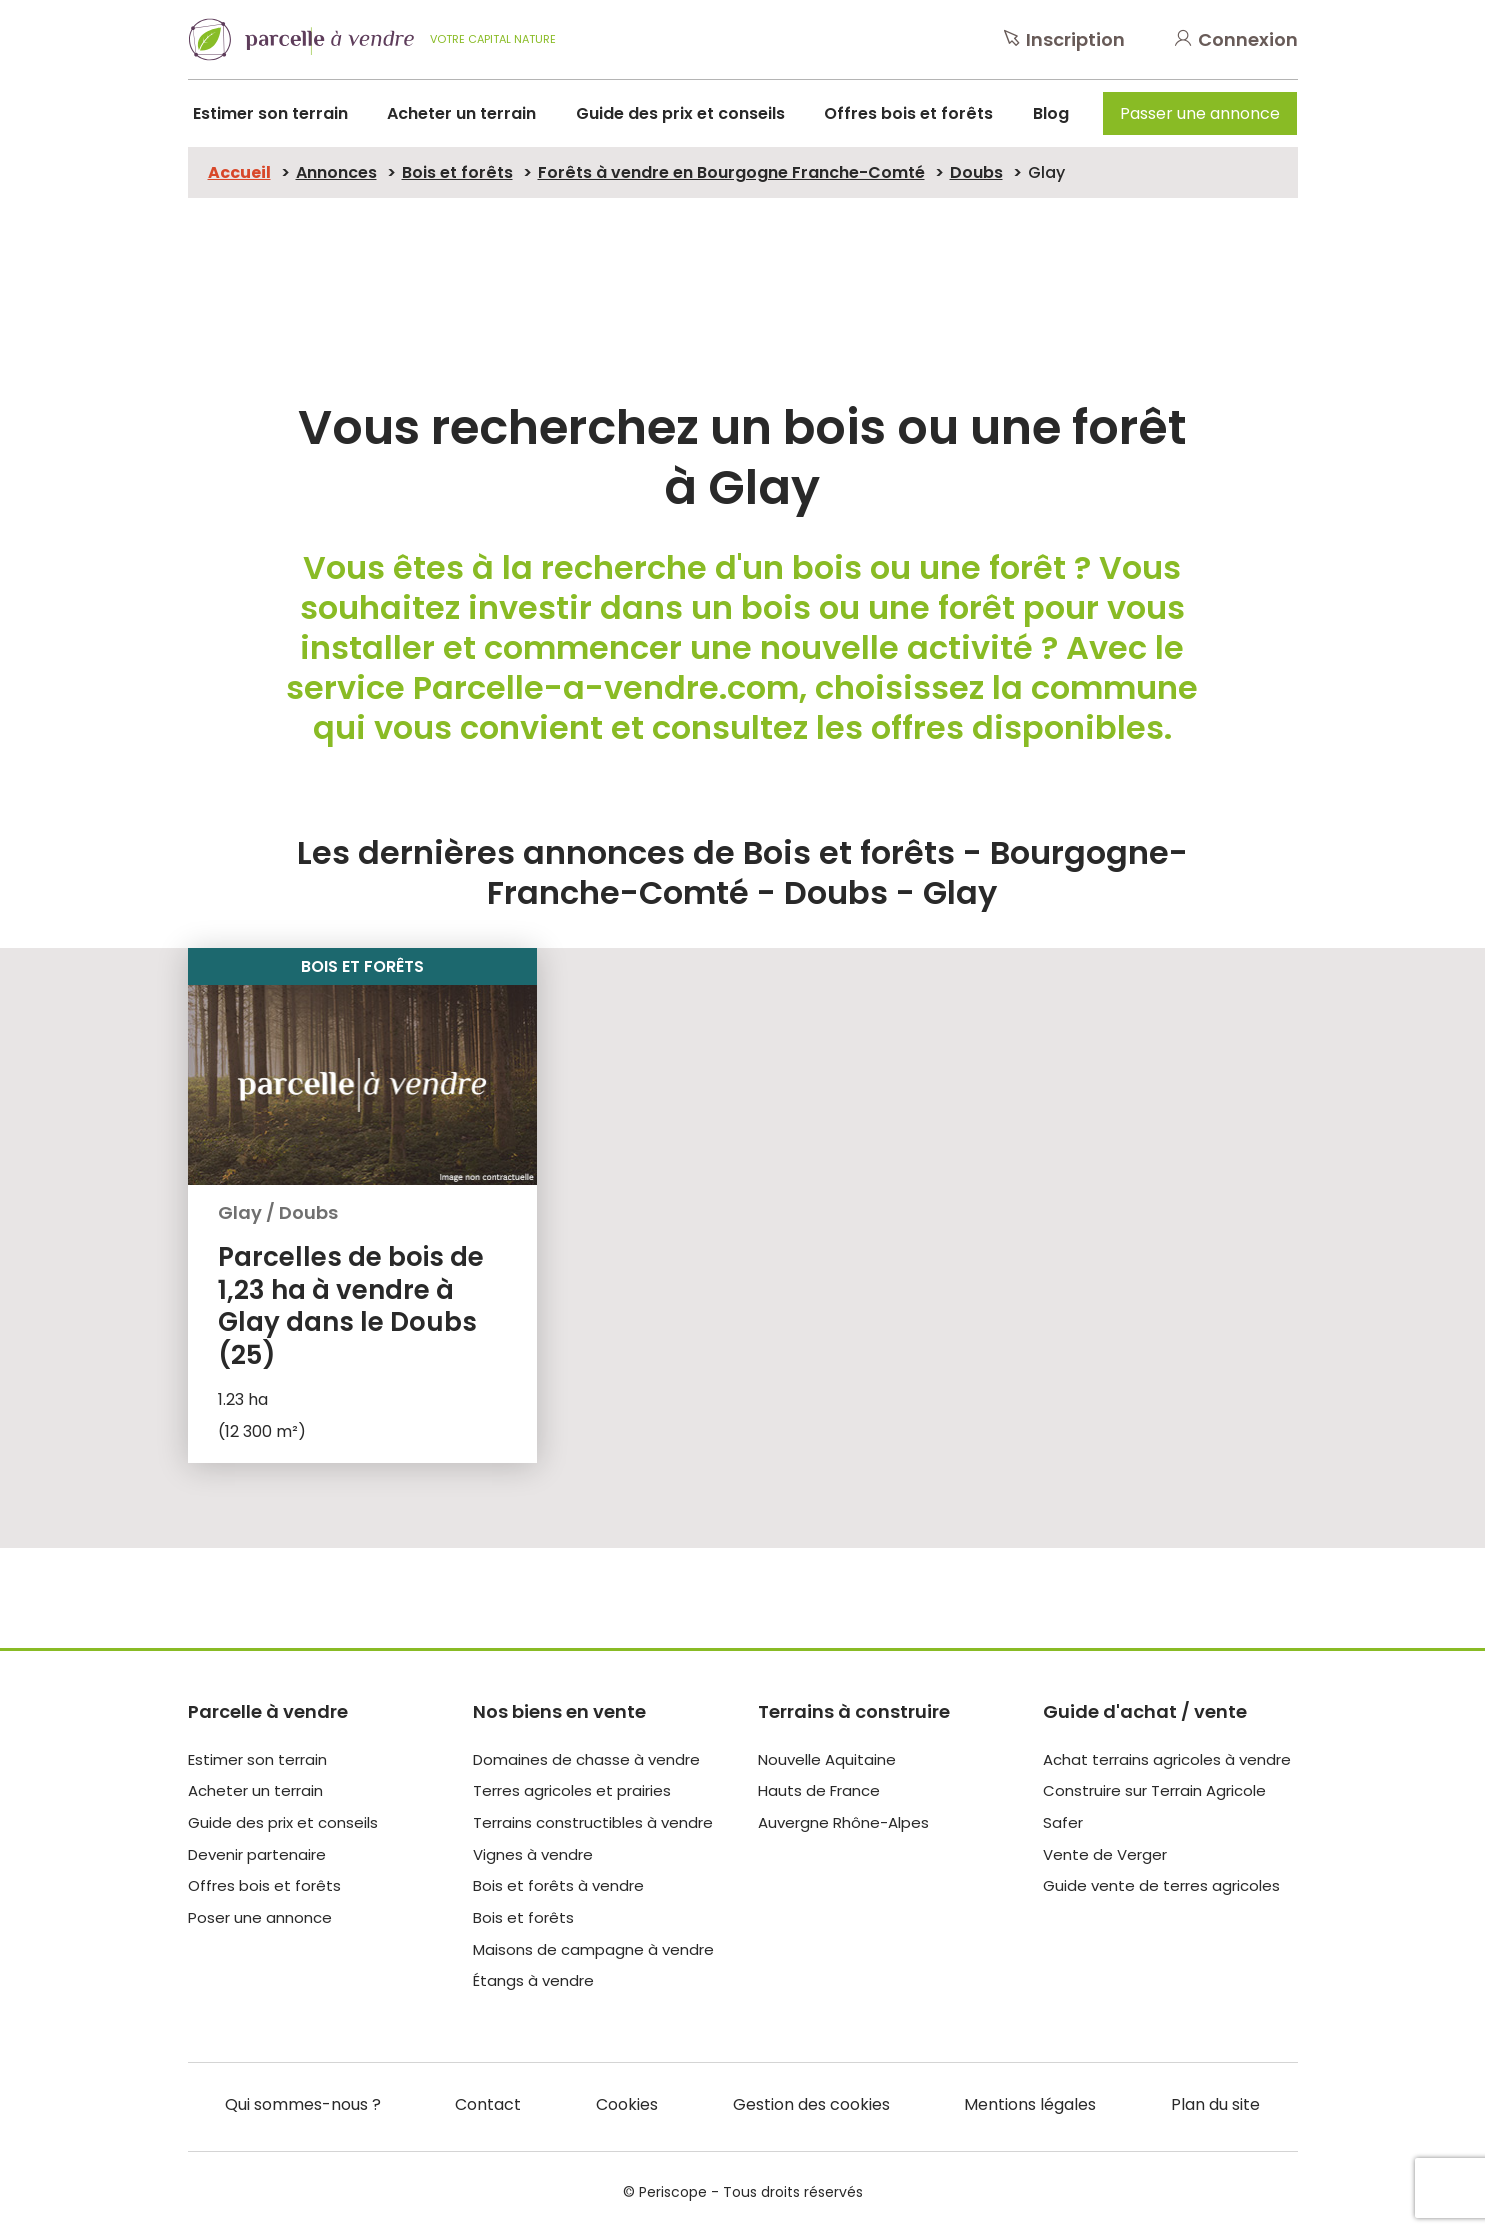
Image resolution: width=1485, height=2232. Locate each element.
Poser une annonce (260, 1917)
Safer (1063, 1822)
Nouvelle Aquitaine (827, 1759)
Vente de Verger (1105, 1854)
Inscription (1064, 39)
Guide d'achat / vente (1145, 1711)
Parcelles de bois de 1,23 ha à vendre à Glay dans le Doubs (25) (351, 1306)
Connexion (1236, 39)
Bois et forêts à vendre (558, 1885)
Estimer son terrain (270, 113)
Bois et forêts (457, 172)
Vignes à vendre (533, 1854)
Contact (488, 2104)
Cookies (627, 2104)
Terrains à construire (854, 1711)
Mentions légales (1030, 2104)
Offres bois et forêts (908, 113)
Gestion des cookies (811, 2104)
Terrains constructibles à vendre (593, 1822)
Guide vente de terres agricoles (1161, 1885)
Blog (1051, 113)
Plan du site (1215, 2104)
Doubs (976, 172)
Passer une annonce (1200, 113)
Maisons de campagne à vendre (593, 1949)
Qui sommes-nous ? (303, 2104)
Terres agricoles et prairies (572, 1790)
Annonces (336, 172)
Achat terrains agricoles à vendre (1167, 1759)
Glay (1046, 172)
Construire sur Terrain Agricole (1154, 1790)
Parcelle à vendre (268, 1711)
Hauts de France (819, 1790)
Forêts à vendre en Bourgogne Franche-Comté (731, 172)
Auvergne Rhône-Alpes (843, 1822)
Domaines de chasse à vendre (586, 1759)
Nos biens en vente (559, 1711)
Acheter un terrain (461, 113)
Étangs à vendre (533, 1980)
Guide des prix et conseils (680, 113)
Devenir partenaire (257, 1854)
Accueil (239, 172)
